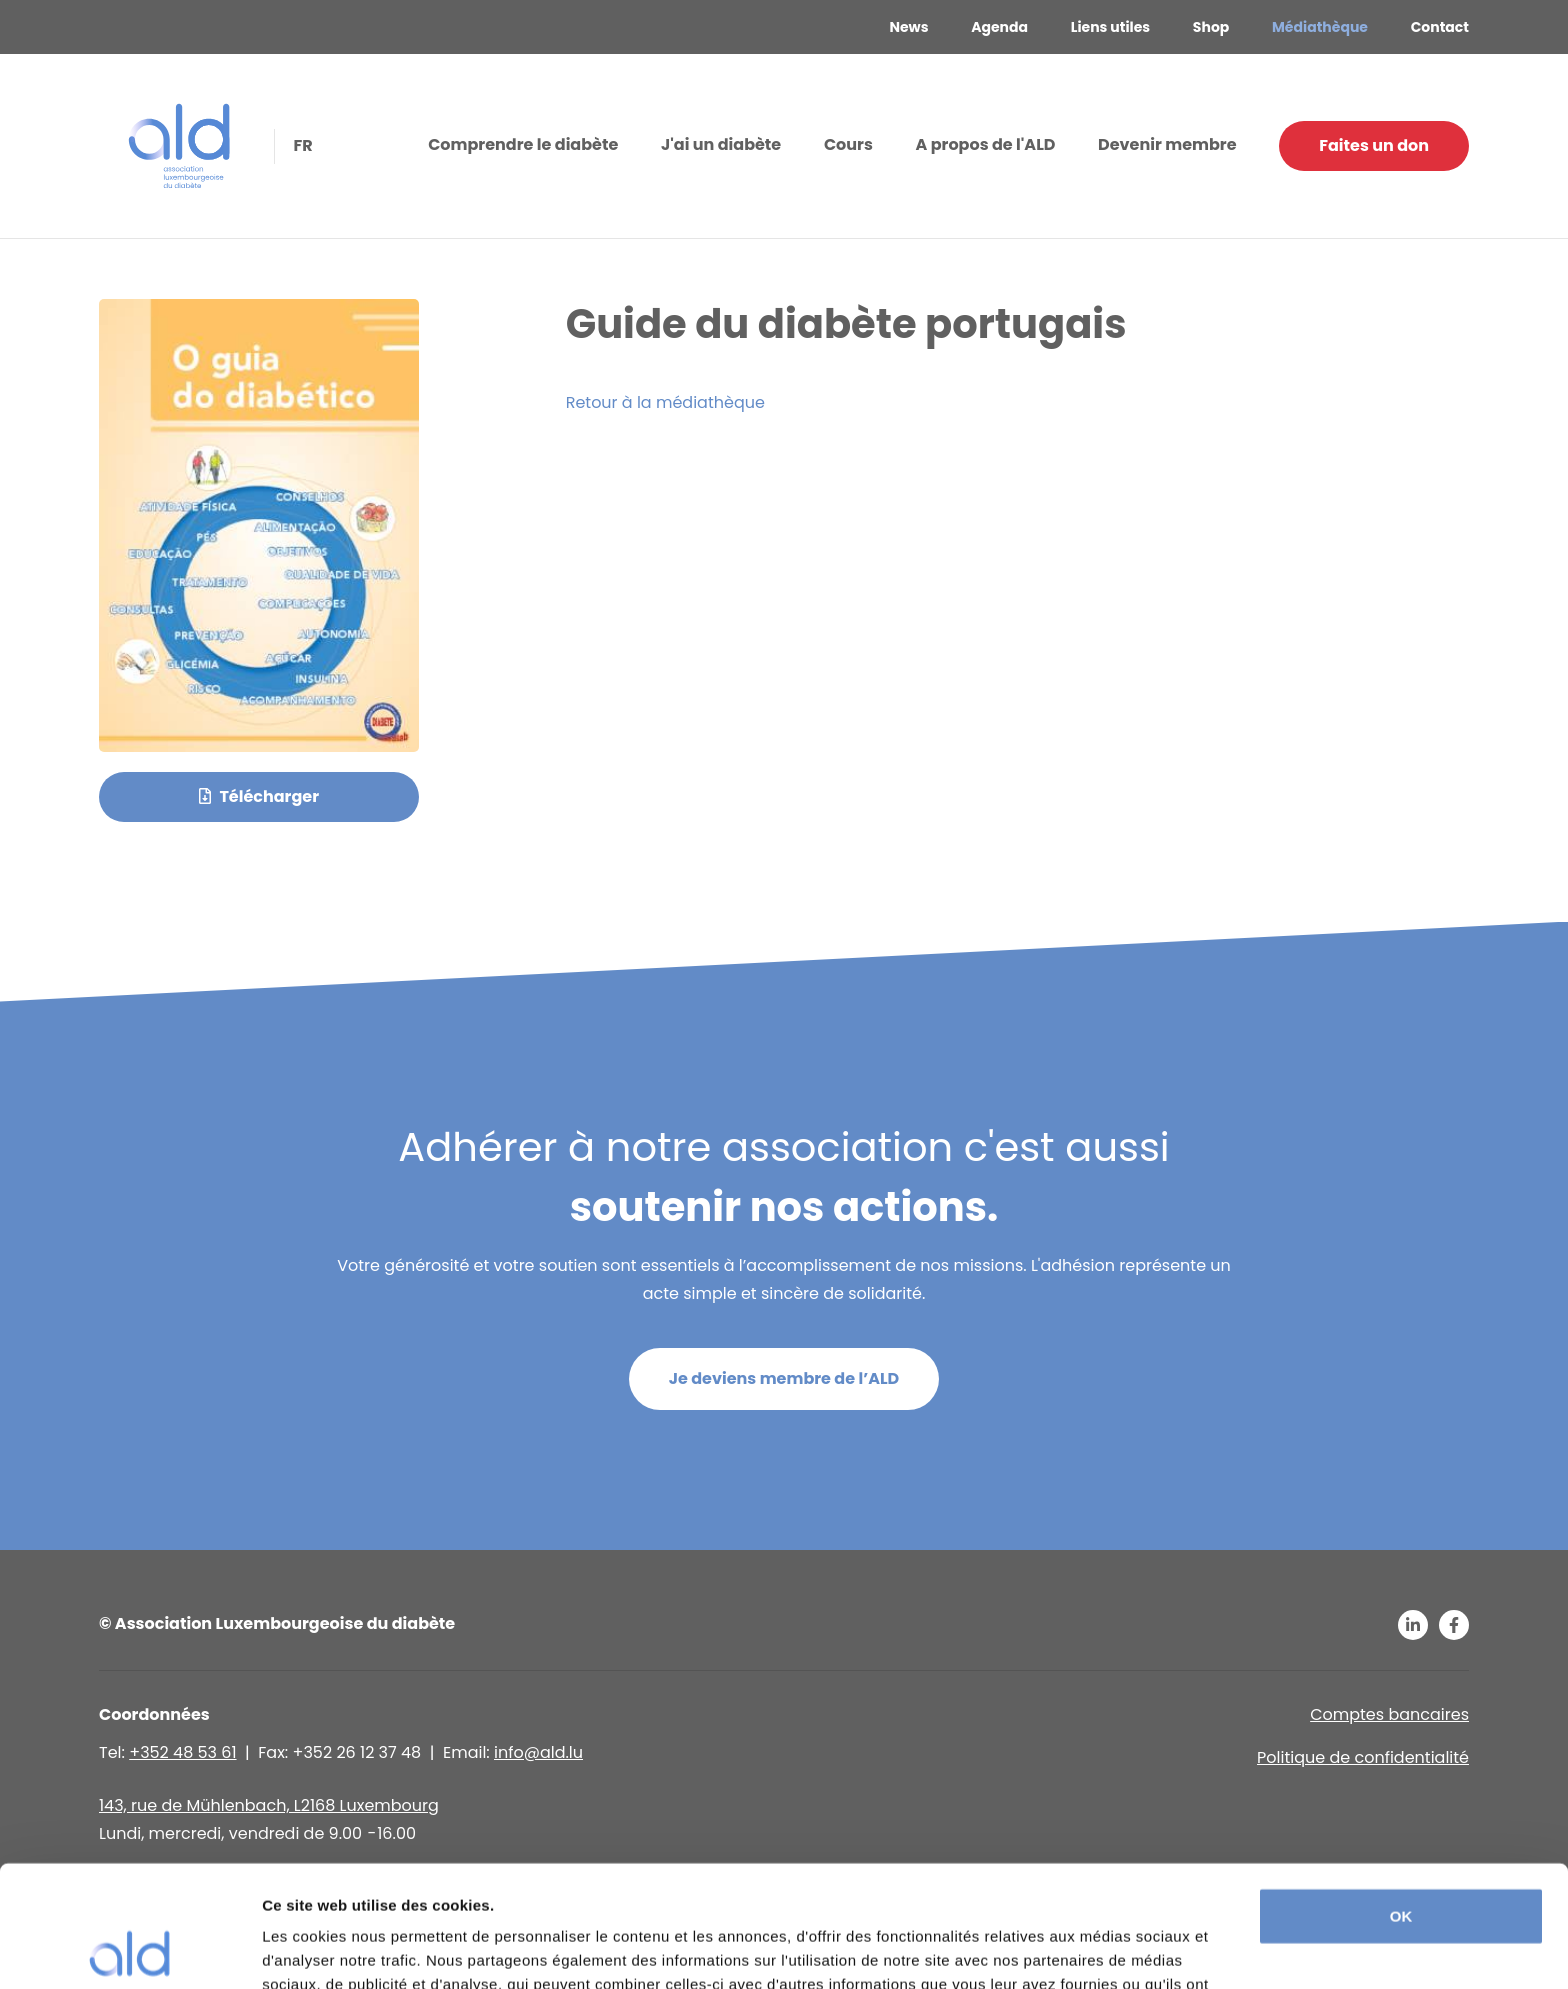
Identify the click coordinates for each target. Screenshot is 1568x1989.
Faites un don (1374, 145)
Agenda (999, 27)
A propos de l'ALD (986, 144)
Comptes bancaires (1389, 1714)
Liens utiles (1110, 27)
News (908, 27)
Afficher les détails (329, 1949)
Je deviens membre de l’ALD (784, 1378)
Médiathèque (1320, 27)
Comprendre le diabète (523, 144)
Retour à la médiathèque (665, 402)
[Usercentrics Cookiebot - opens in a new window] (129, 1950)
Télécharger (259, 796)
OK (1401, 1802)
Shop (1211, 27)
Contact (1440, 27)
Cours (848, 144)
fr (301, 144)
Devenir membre (1167, 144)
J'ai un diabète (721, 144)
